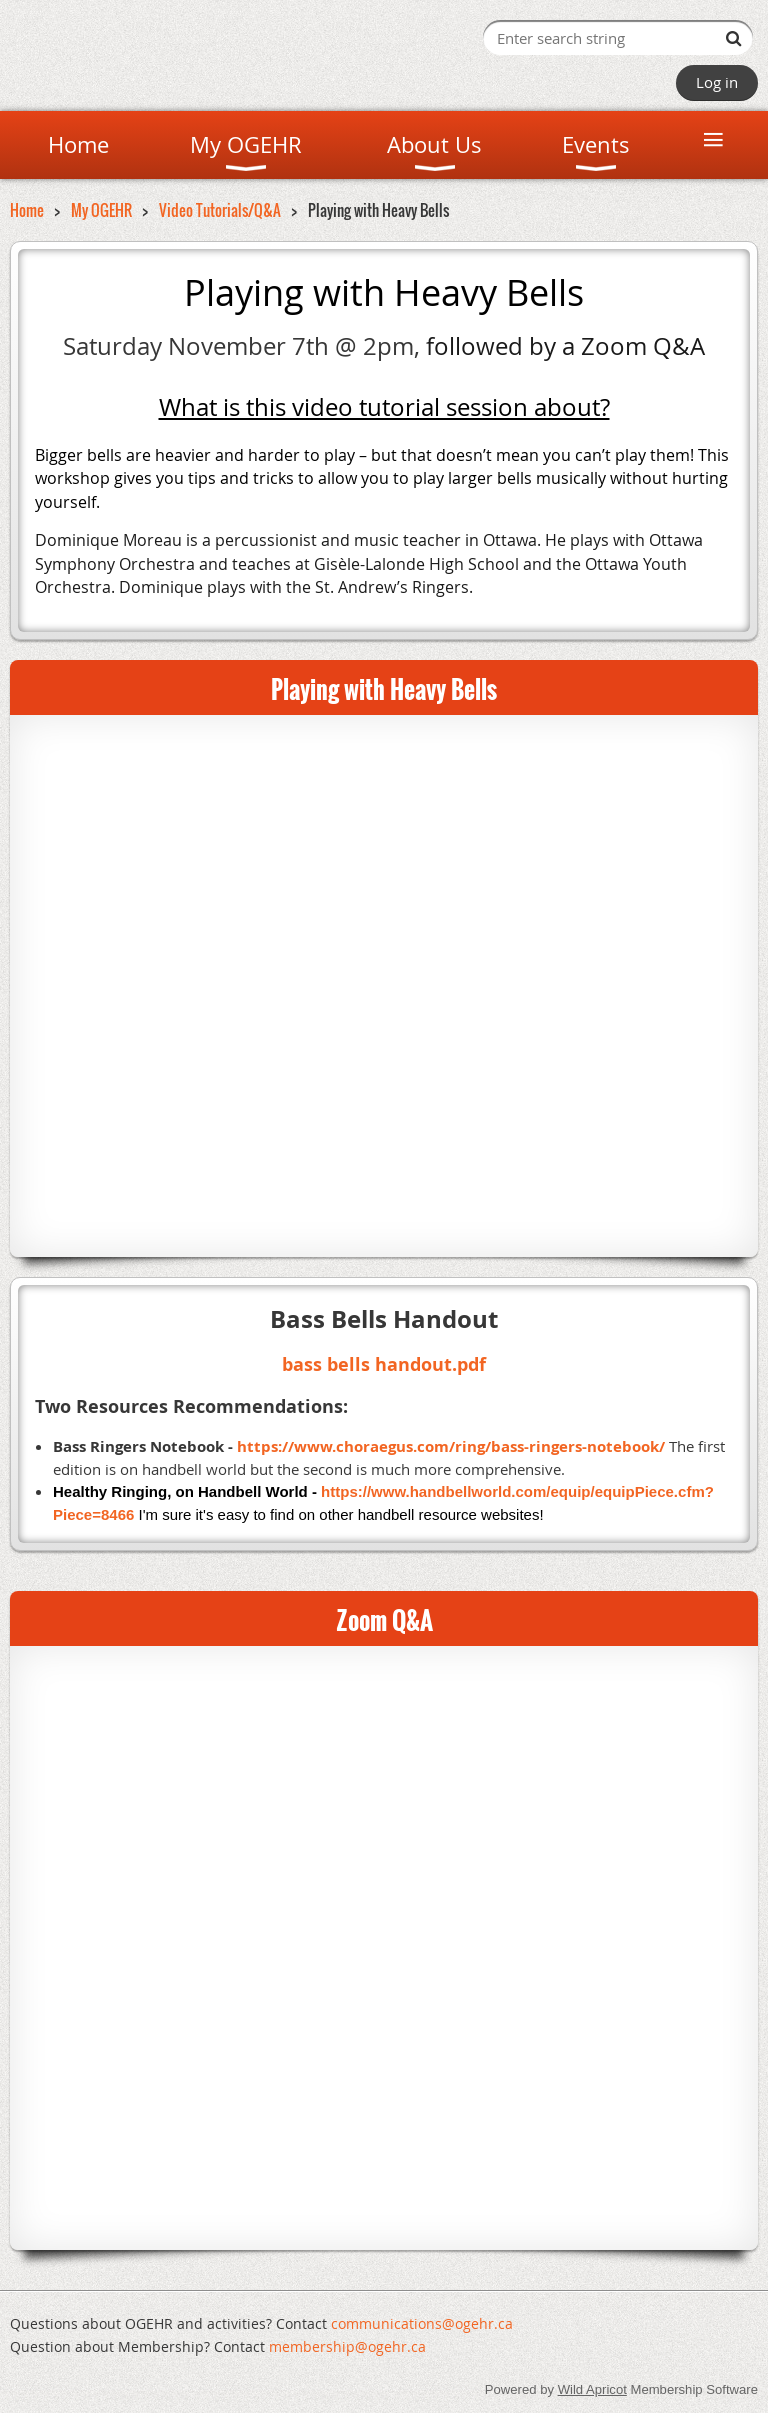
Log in (717, 82)
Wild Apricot (592, 2389)
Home (27, 210)
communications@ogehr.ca (422, 2323)
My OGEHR (101, 210)
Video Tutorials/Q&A (220, 210)
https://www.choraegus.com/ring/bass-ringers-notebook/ (451, 1446)
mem (347, 2346)
